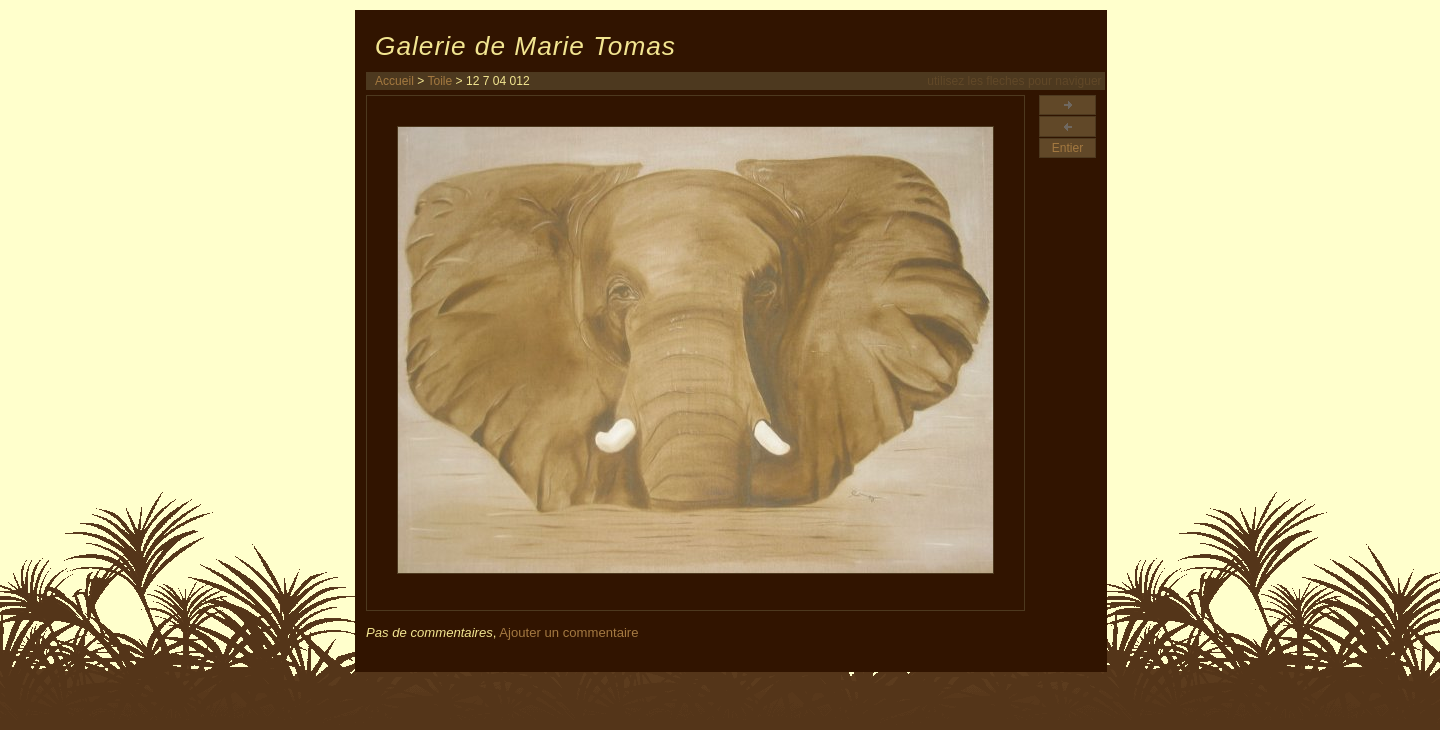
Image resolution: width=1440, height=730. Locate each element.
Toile (439, 81)
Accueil (394, 81)
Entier (1068, 148)
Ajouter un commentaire (568, 632)
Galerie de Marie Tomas (525, 46)
